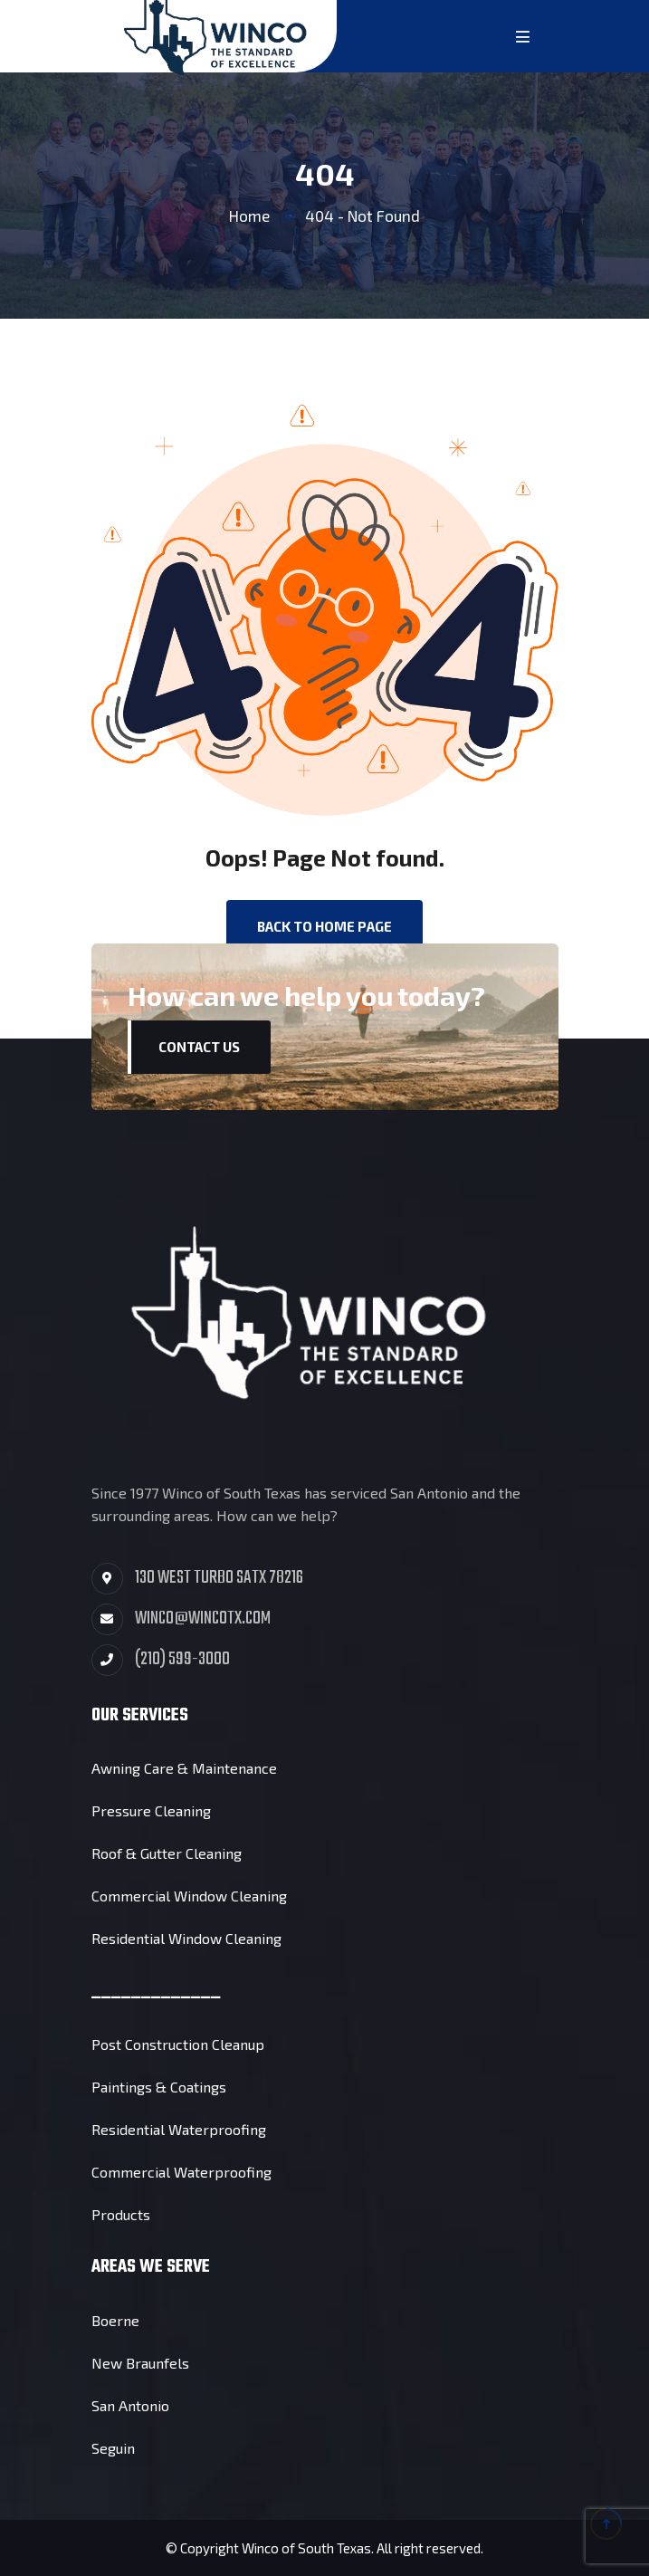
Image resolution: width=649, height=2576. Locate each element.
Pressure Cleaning (151, 1810)
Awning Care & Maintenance (184, 1767)
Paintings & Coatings (158, 2086)
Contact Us (199, 1047)
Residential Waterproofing (178, 2129)
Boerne (115, 2320)
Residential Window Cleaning (186, 1938)
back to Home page (324, 926)
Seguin (113, 2447)
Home (249, 215)
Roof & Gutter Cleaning (166, 1853)
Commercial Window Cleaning (189, 1895)
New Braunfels (140, 2362)
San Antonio (130, 2405)
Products (120, 2214)
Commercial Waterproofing (181, 2171)
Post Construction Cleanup (177, 2044)
